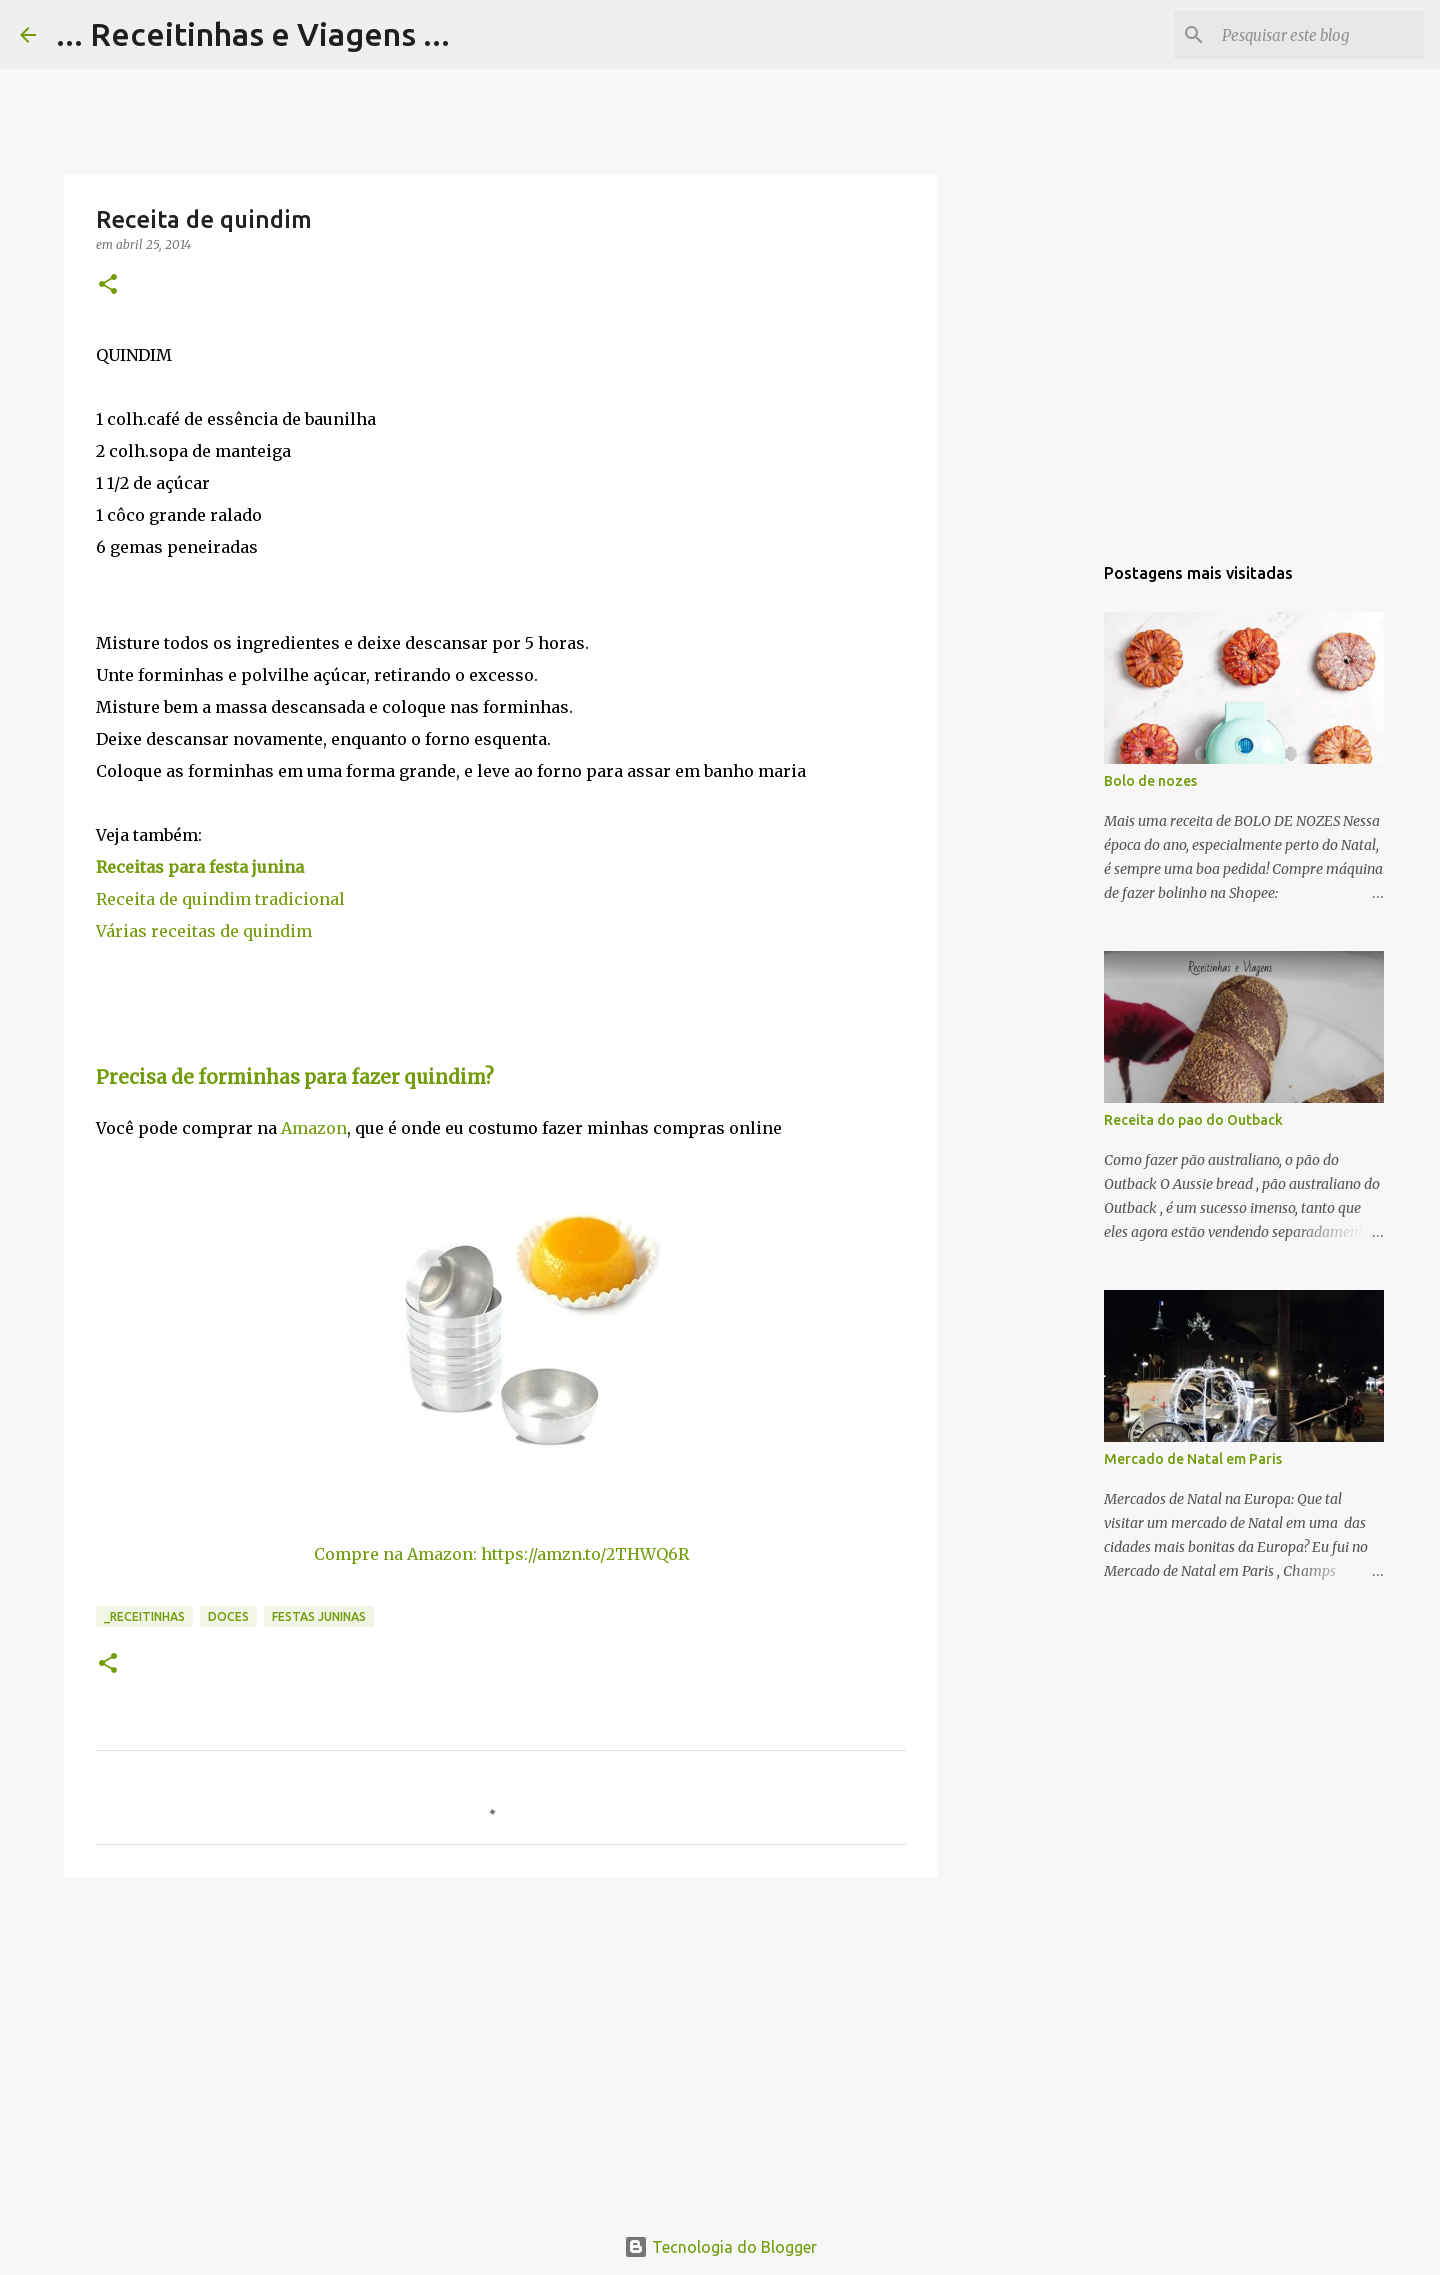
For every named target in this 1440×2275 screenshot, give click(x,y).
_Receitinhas (144, 1616)
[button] (108, 285)
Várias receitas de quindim (204, 931)
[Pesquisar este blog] (1319, 35)
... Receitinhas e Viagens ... (253, 34)
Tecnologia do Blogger (720, 2247)
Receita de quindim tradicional (220, 899)
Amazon (314, 1128)
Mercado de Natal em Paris (1193, 1459)
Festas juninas (319, 1616)
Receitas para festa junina (200, 867)
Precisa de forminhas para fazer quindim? (295, 1077)
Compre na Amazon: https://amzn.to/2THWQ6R (501, 1554)
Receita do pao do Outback (1193, 1120)
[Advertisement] (501, 2047)
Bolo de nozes (1150, 781)
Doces (228, 1616)
